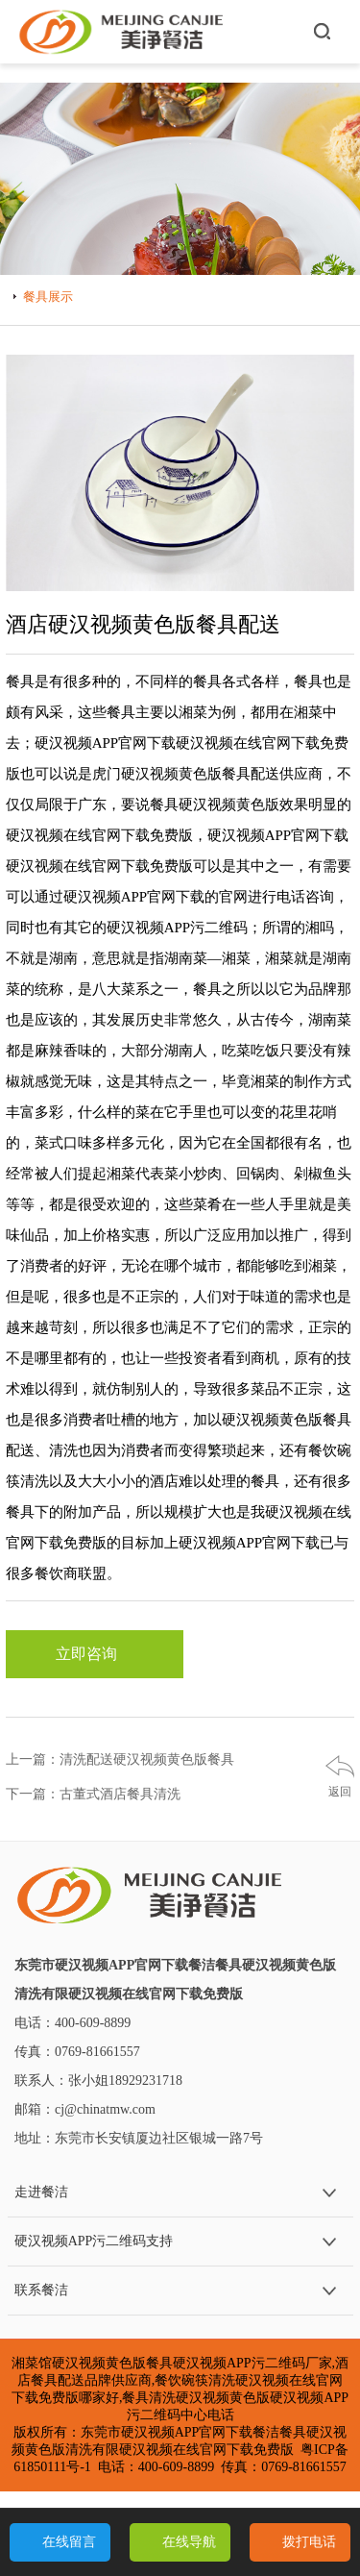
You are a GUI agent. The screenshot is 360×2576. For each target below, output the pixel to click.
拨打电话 (309, 2542)
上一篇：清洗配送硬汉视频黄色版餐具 (120, 1759)
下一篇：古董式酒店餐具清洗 (93, 1794)
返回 (339, 1791)
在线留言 (69, 2542)
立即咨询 (94, 1654)
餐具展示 (48, 296)
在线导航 (189, 2542)
